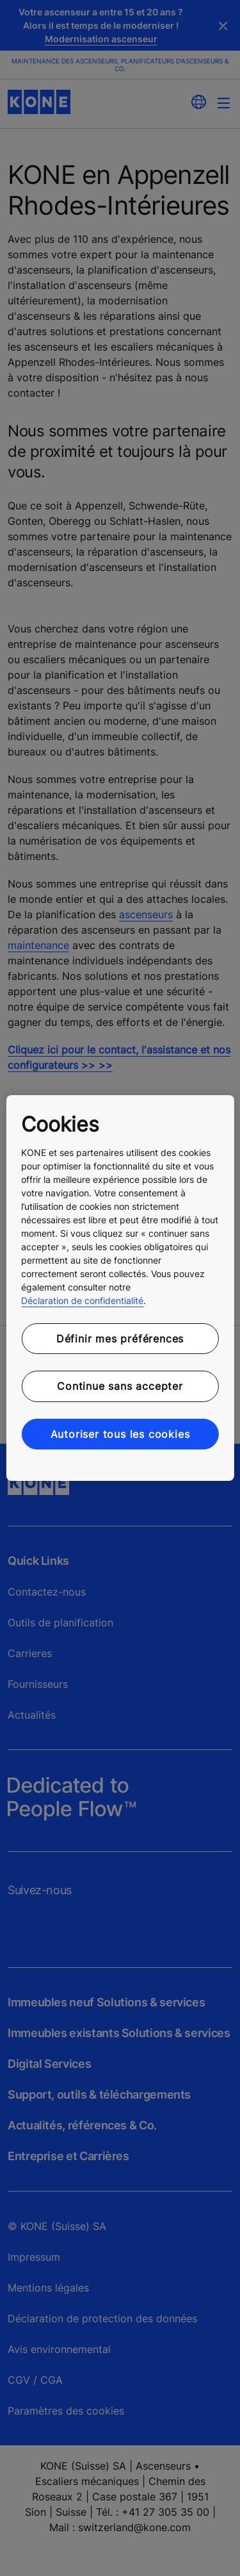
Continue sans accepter (120, 1386)
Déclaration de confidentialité (82, 1300)
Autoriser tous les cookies (120, 1434)
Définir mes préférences (120, 1338)
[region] (120, 1288)
